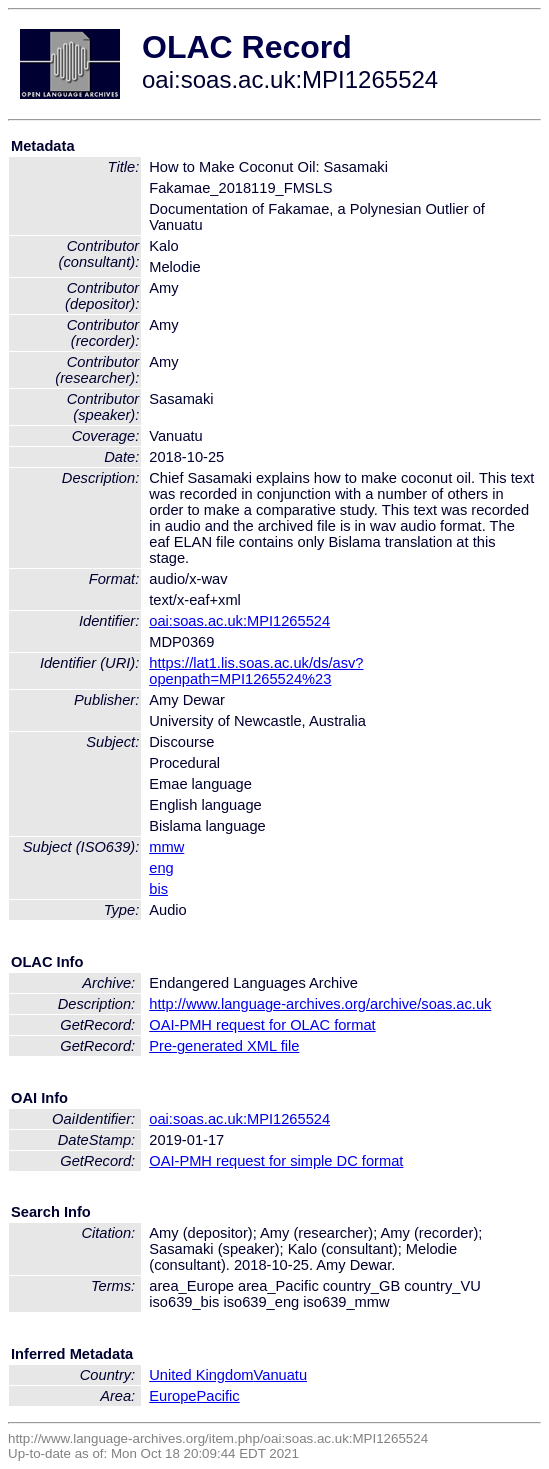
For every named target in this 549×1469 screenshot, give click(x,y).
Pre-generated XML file (224, 1046)
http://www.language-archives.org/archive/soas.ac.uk (320, 1004)
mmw (166, 847)
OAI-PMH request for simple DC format (276, 1161)
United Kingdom (201, 1375)
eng (161, 868)
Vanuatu (281, 1375)
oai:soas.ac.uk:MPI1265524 (239, 621)
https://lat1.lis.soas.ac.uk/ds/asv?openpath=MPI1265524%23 (256, 671)
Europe (172, 1396)
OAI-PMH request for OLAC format (262, 1025)
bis (158, 889)
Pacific (218, 1396)
